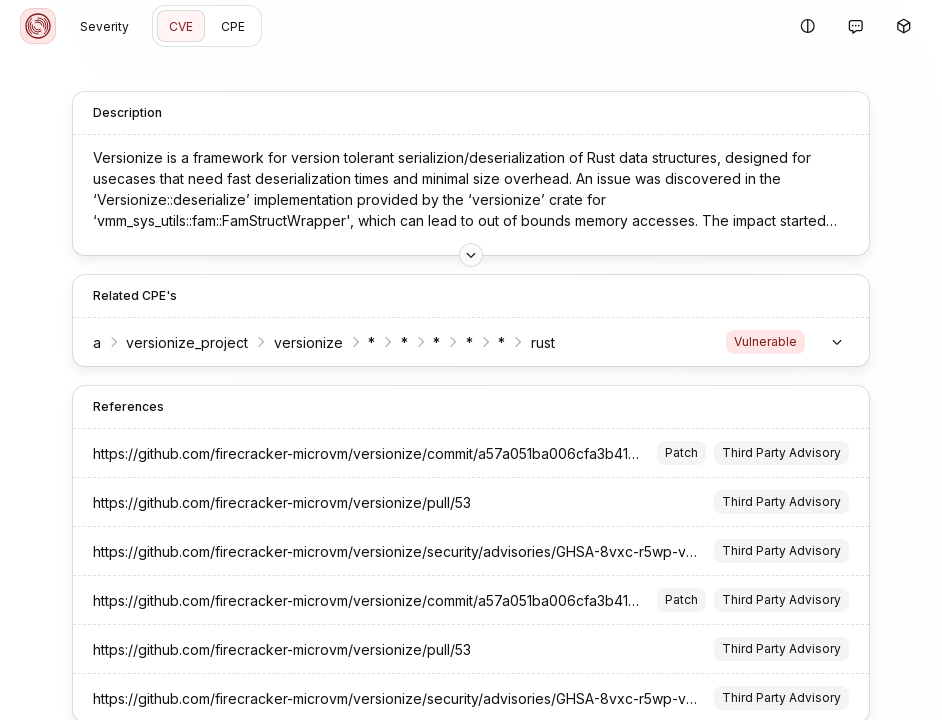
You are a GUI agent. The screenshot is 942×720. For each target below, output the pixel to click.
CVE (181, 26)
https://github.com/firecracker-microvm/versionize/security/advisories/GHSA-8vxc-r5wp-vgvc (390, 551)
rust (531, 342)
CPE (233, 26)
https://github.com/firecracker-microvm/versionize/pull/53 (270, 502)
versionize (296, 342)
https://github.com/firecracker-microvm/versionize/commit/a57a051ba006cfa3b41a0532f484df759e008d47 (436, 453)
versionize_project (176, 342)
